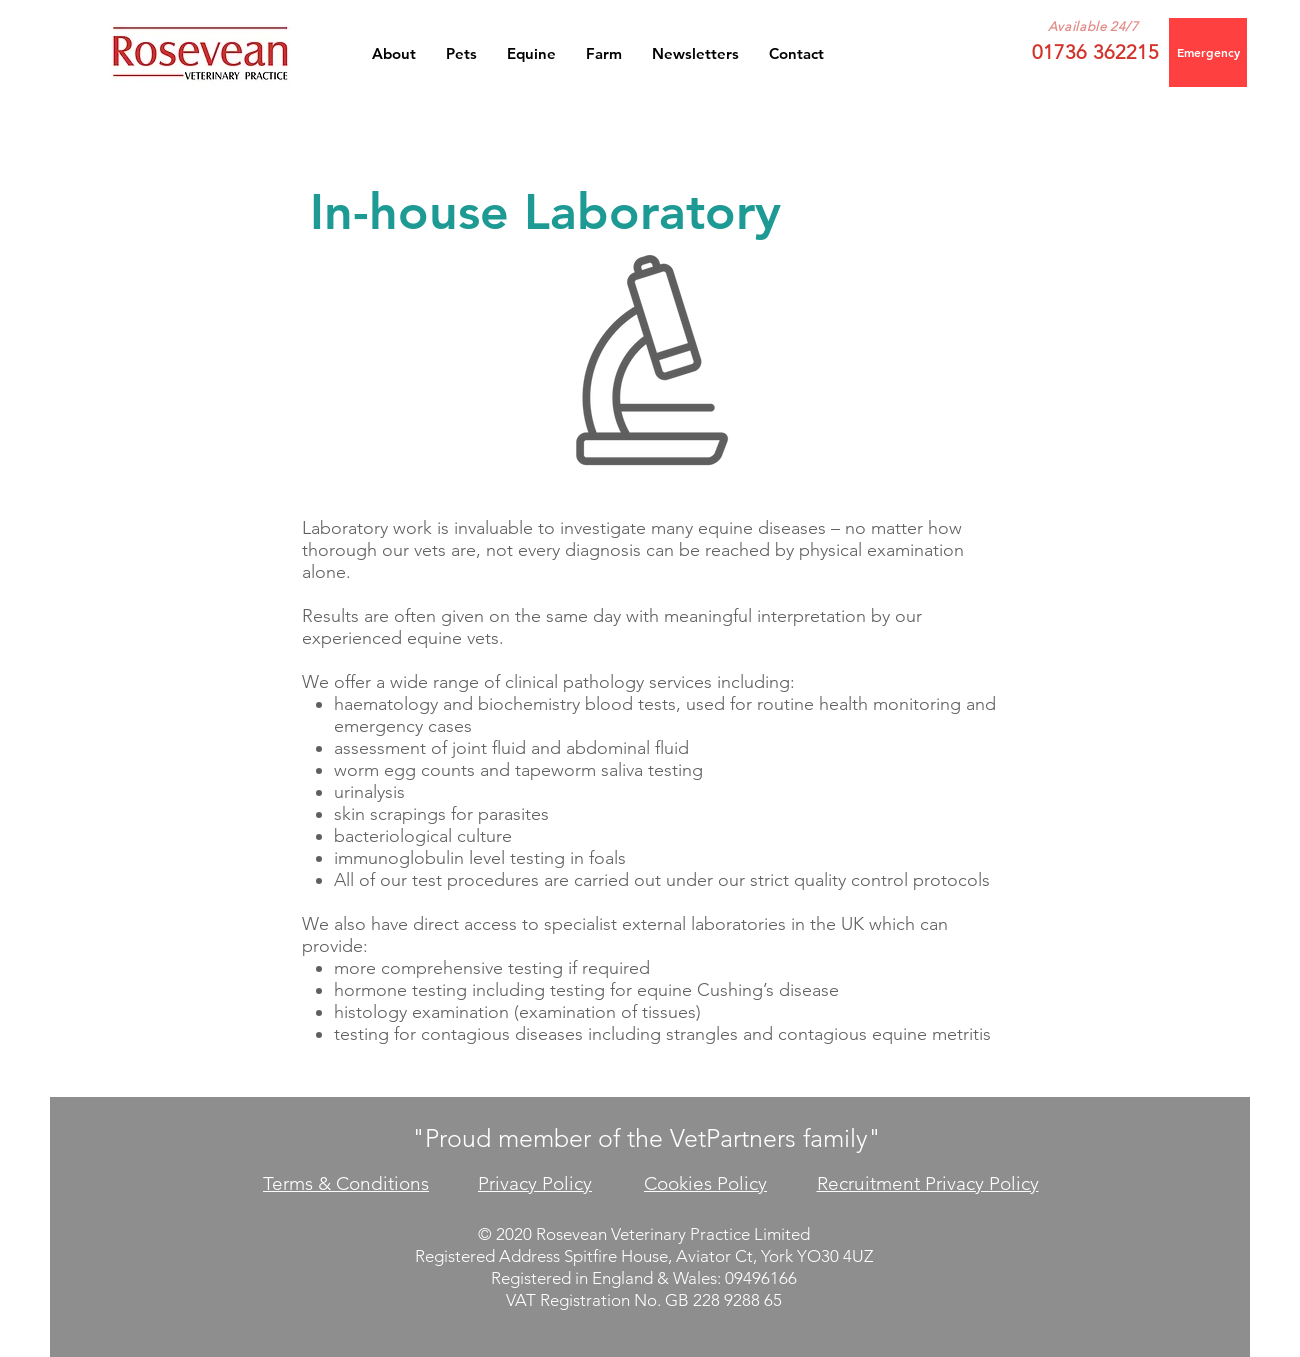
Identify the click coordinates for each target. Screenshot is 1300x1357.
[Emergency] (1208, 52)
